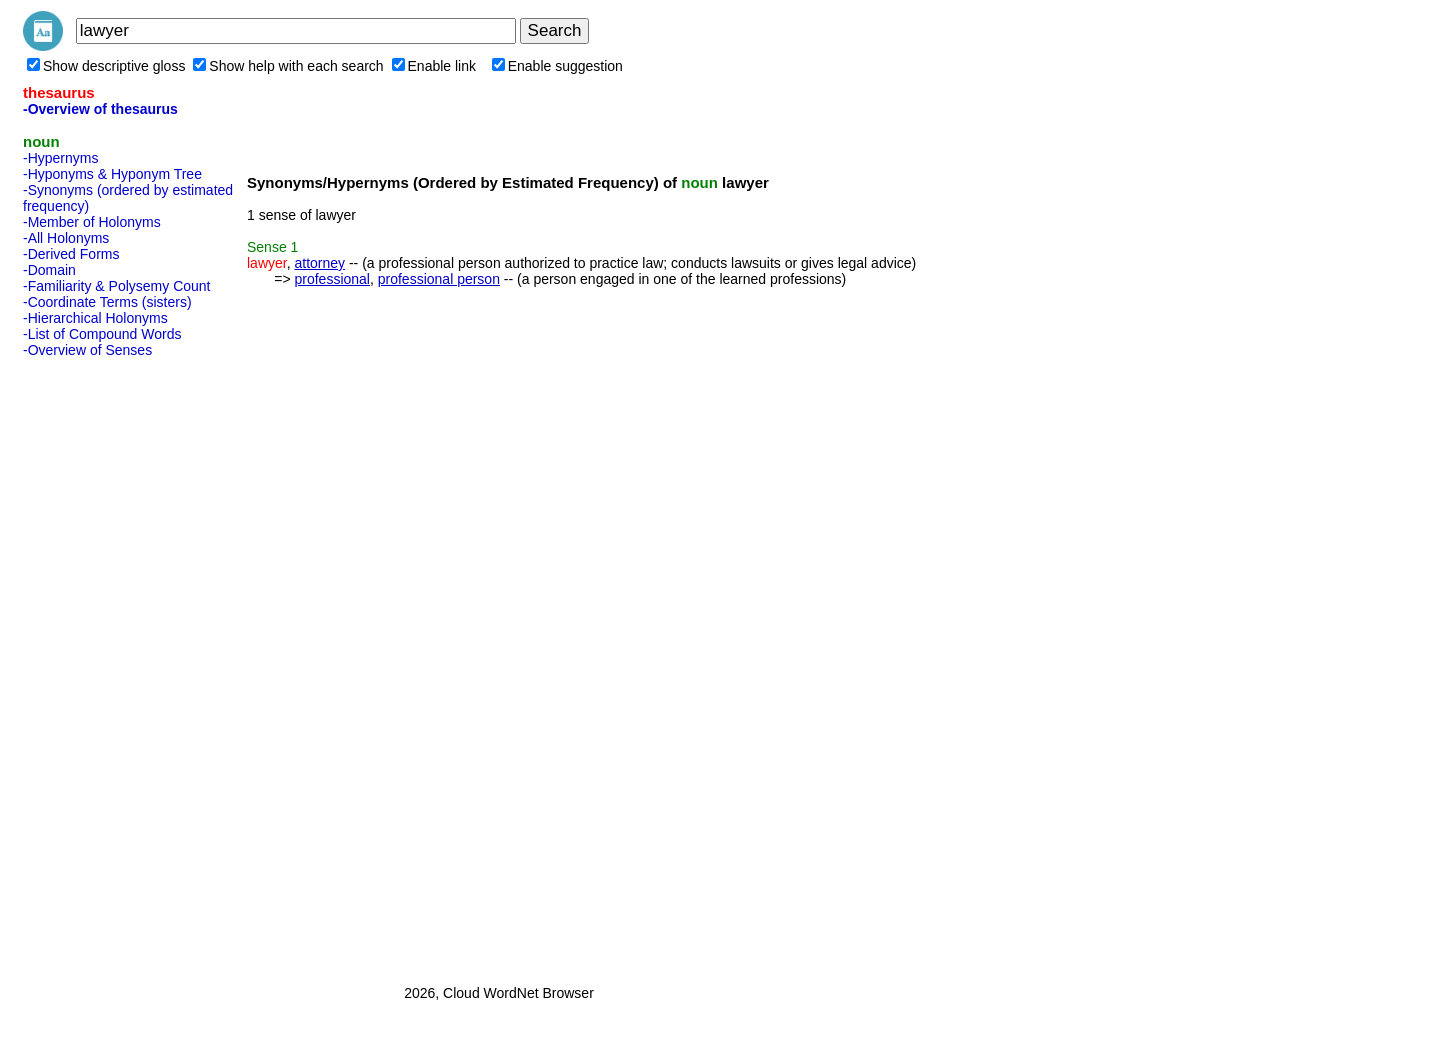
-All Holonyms (66, 238)
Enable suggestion (557, 66)
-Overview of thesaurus (100, 109)
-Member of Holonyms (92, 222)
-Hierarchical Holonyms (95, 318)
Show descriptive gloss (106, 66)
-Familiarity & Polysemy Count (117, 286)
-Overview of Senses (87, 350)
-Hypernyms (60, 158)
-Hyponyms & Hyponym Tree (112, 174)
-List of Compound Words (102, 334)
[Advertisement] (103, 665)
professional (332, 279)
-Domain (49, 270)
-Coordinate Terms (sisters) (107, 302)
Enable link (434, 66)
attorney (319, 263)
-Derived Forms (71, 254)
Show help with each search (288, 66)
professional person (439, 279)
